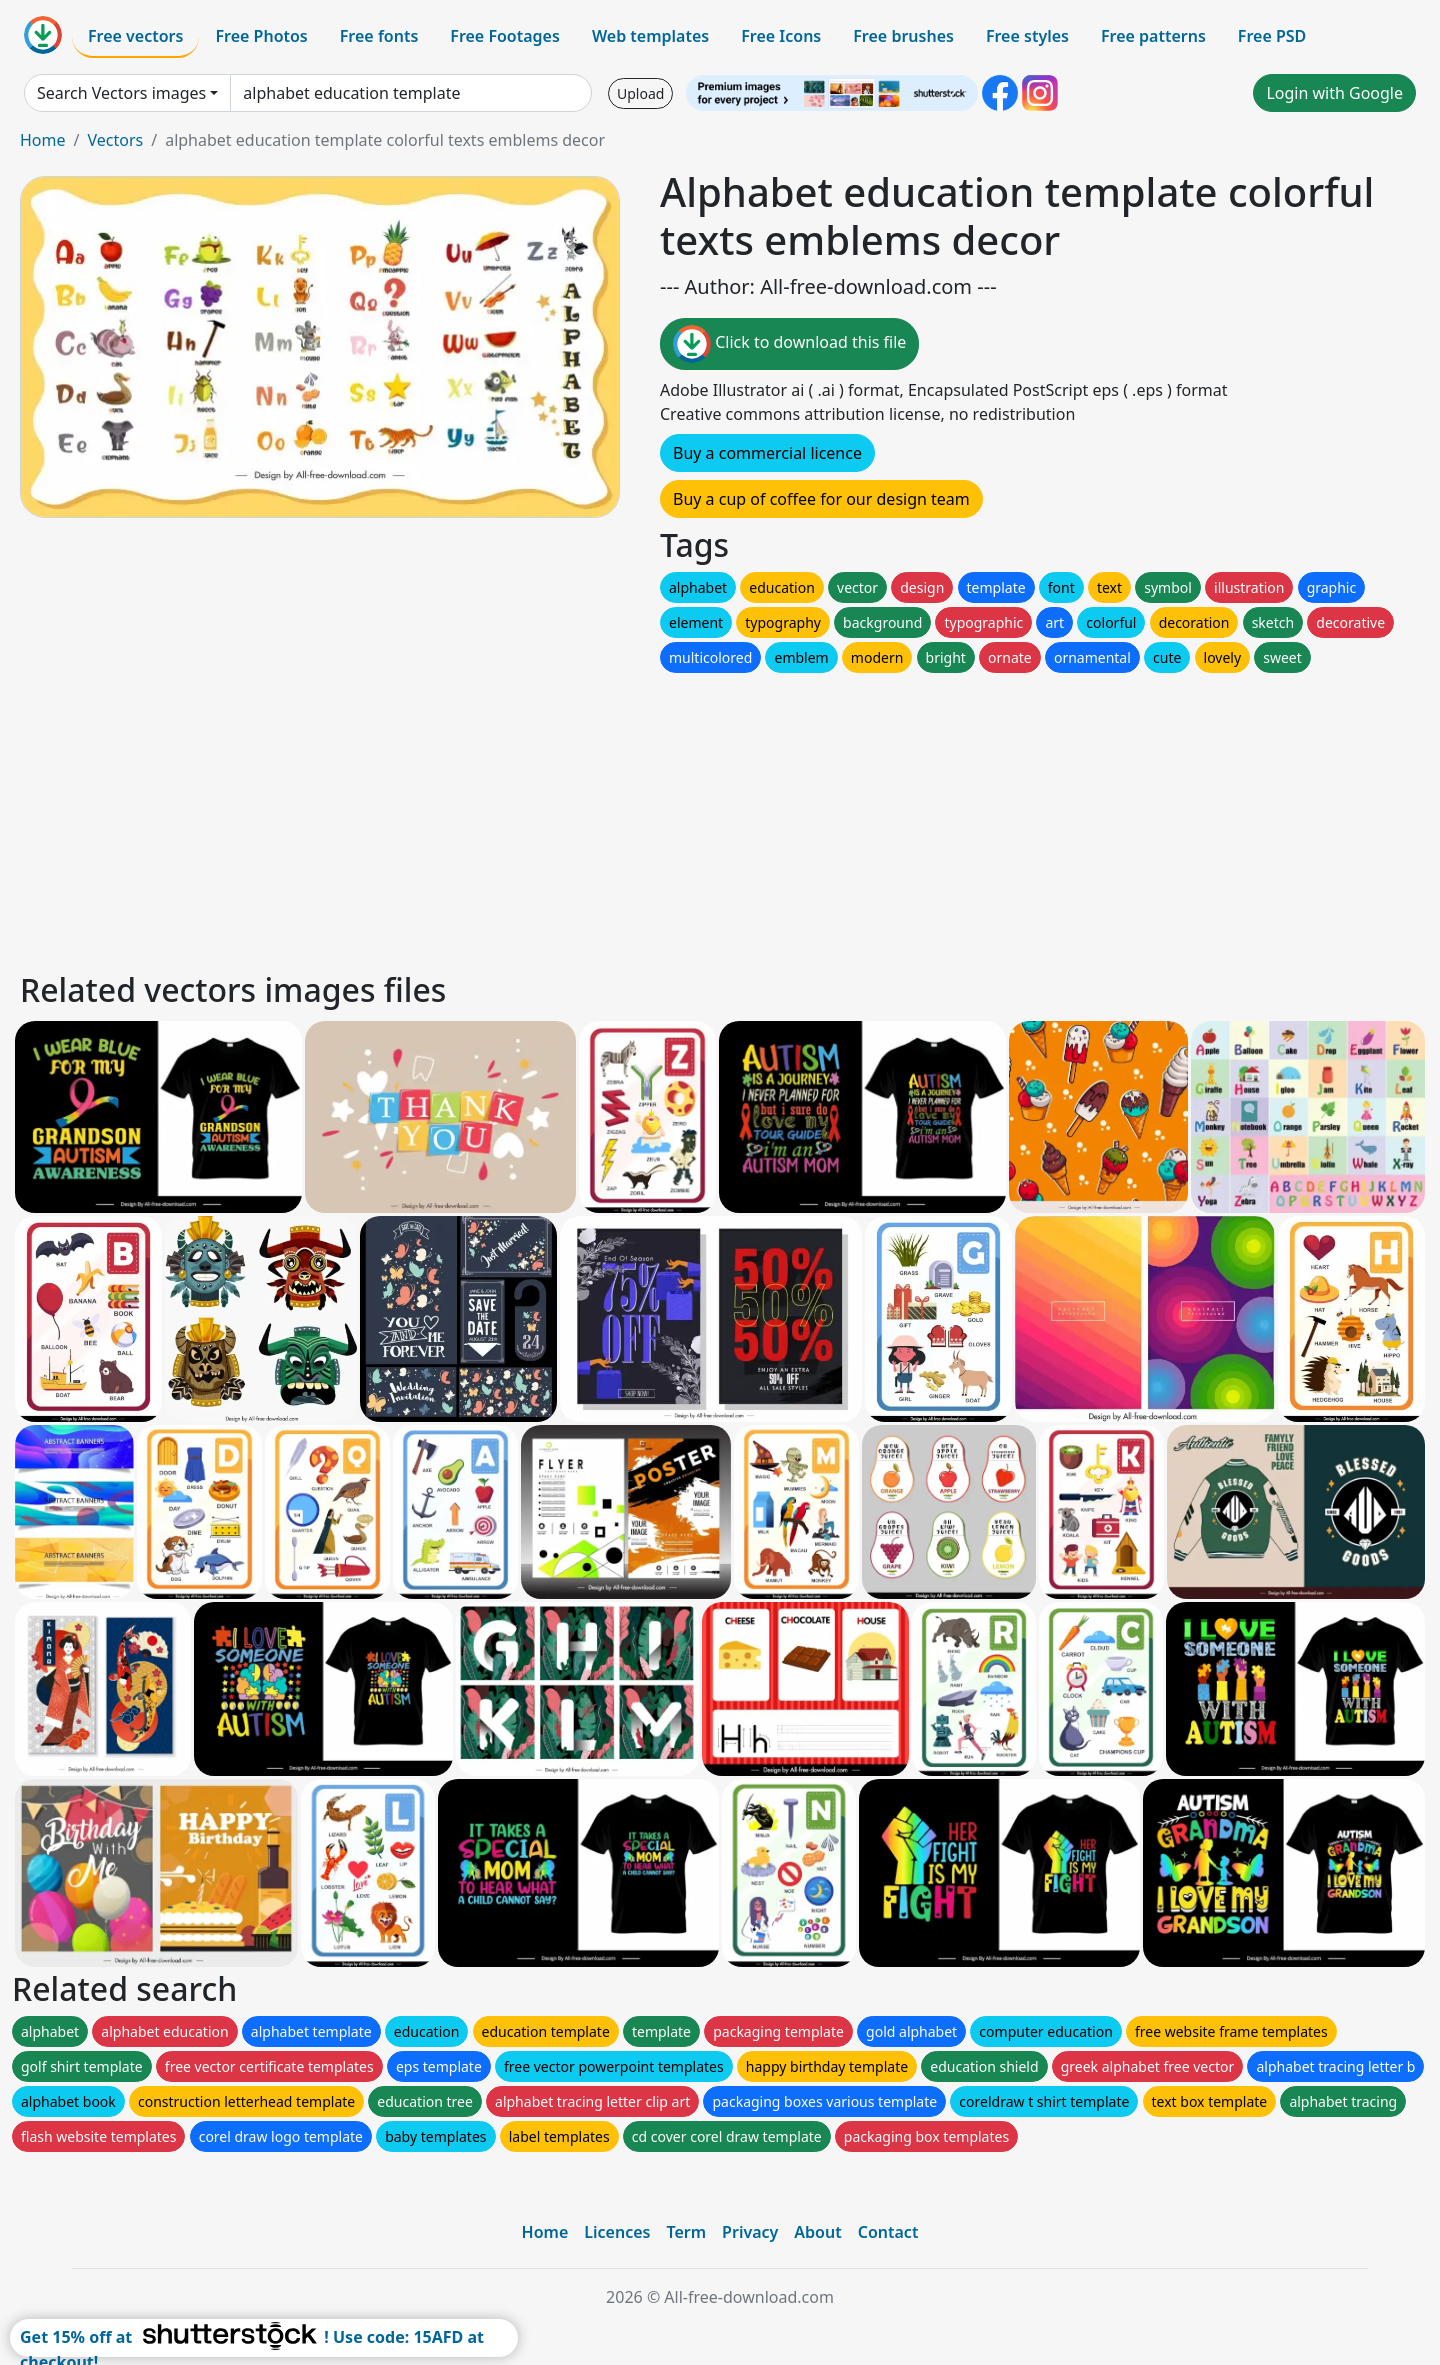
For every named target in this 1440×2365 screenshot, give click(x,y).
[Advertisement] (618, 817)
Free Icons (781, 36)
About (817, 2232)
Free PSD (1272, 36)
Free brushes (903, 36)
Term (686, 2232)
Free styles (1027, 36)
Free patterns (1153, 36)
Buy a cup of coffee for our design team (821, 499)
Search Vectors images (121, 93)
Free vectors (135, 36)
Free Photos (261, 36)
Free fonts (379, 36)
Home (43, 140)
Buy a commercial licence (767, 453)
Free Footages (505, 36)
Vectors (115, 140)
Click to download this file (789, 344)
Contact (888, 2232)
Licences (617, 2232)
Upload (640, 93)
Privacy (750, 2232)
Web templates (650, 36)
